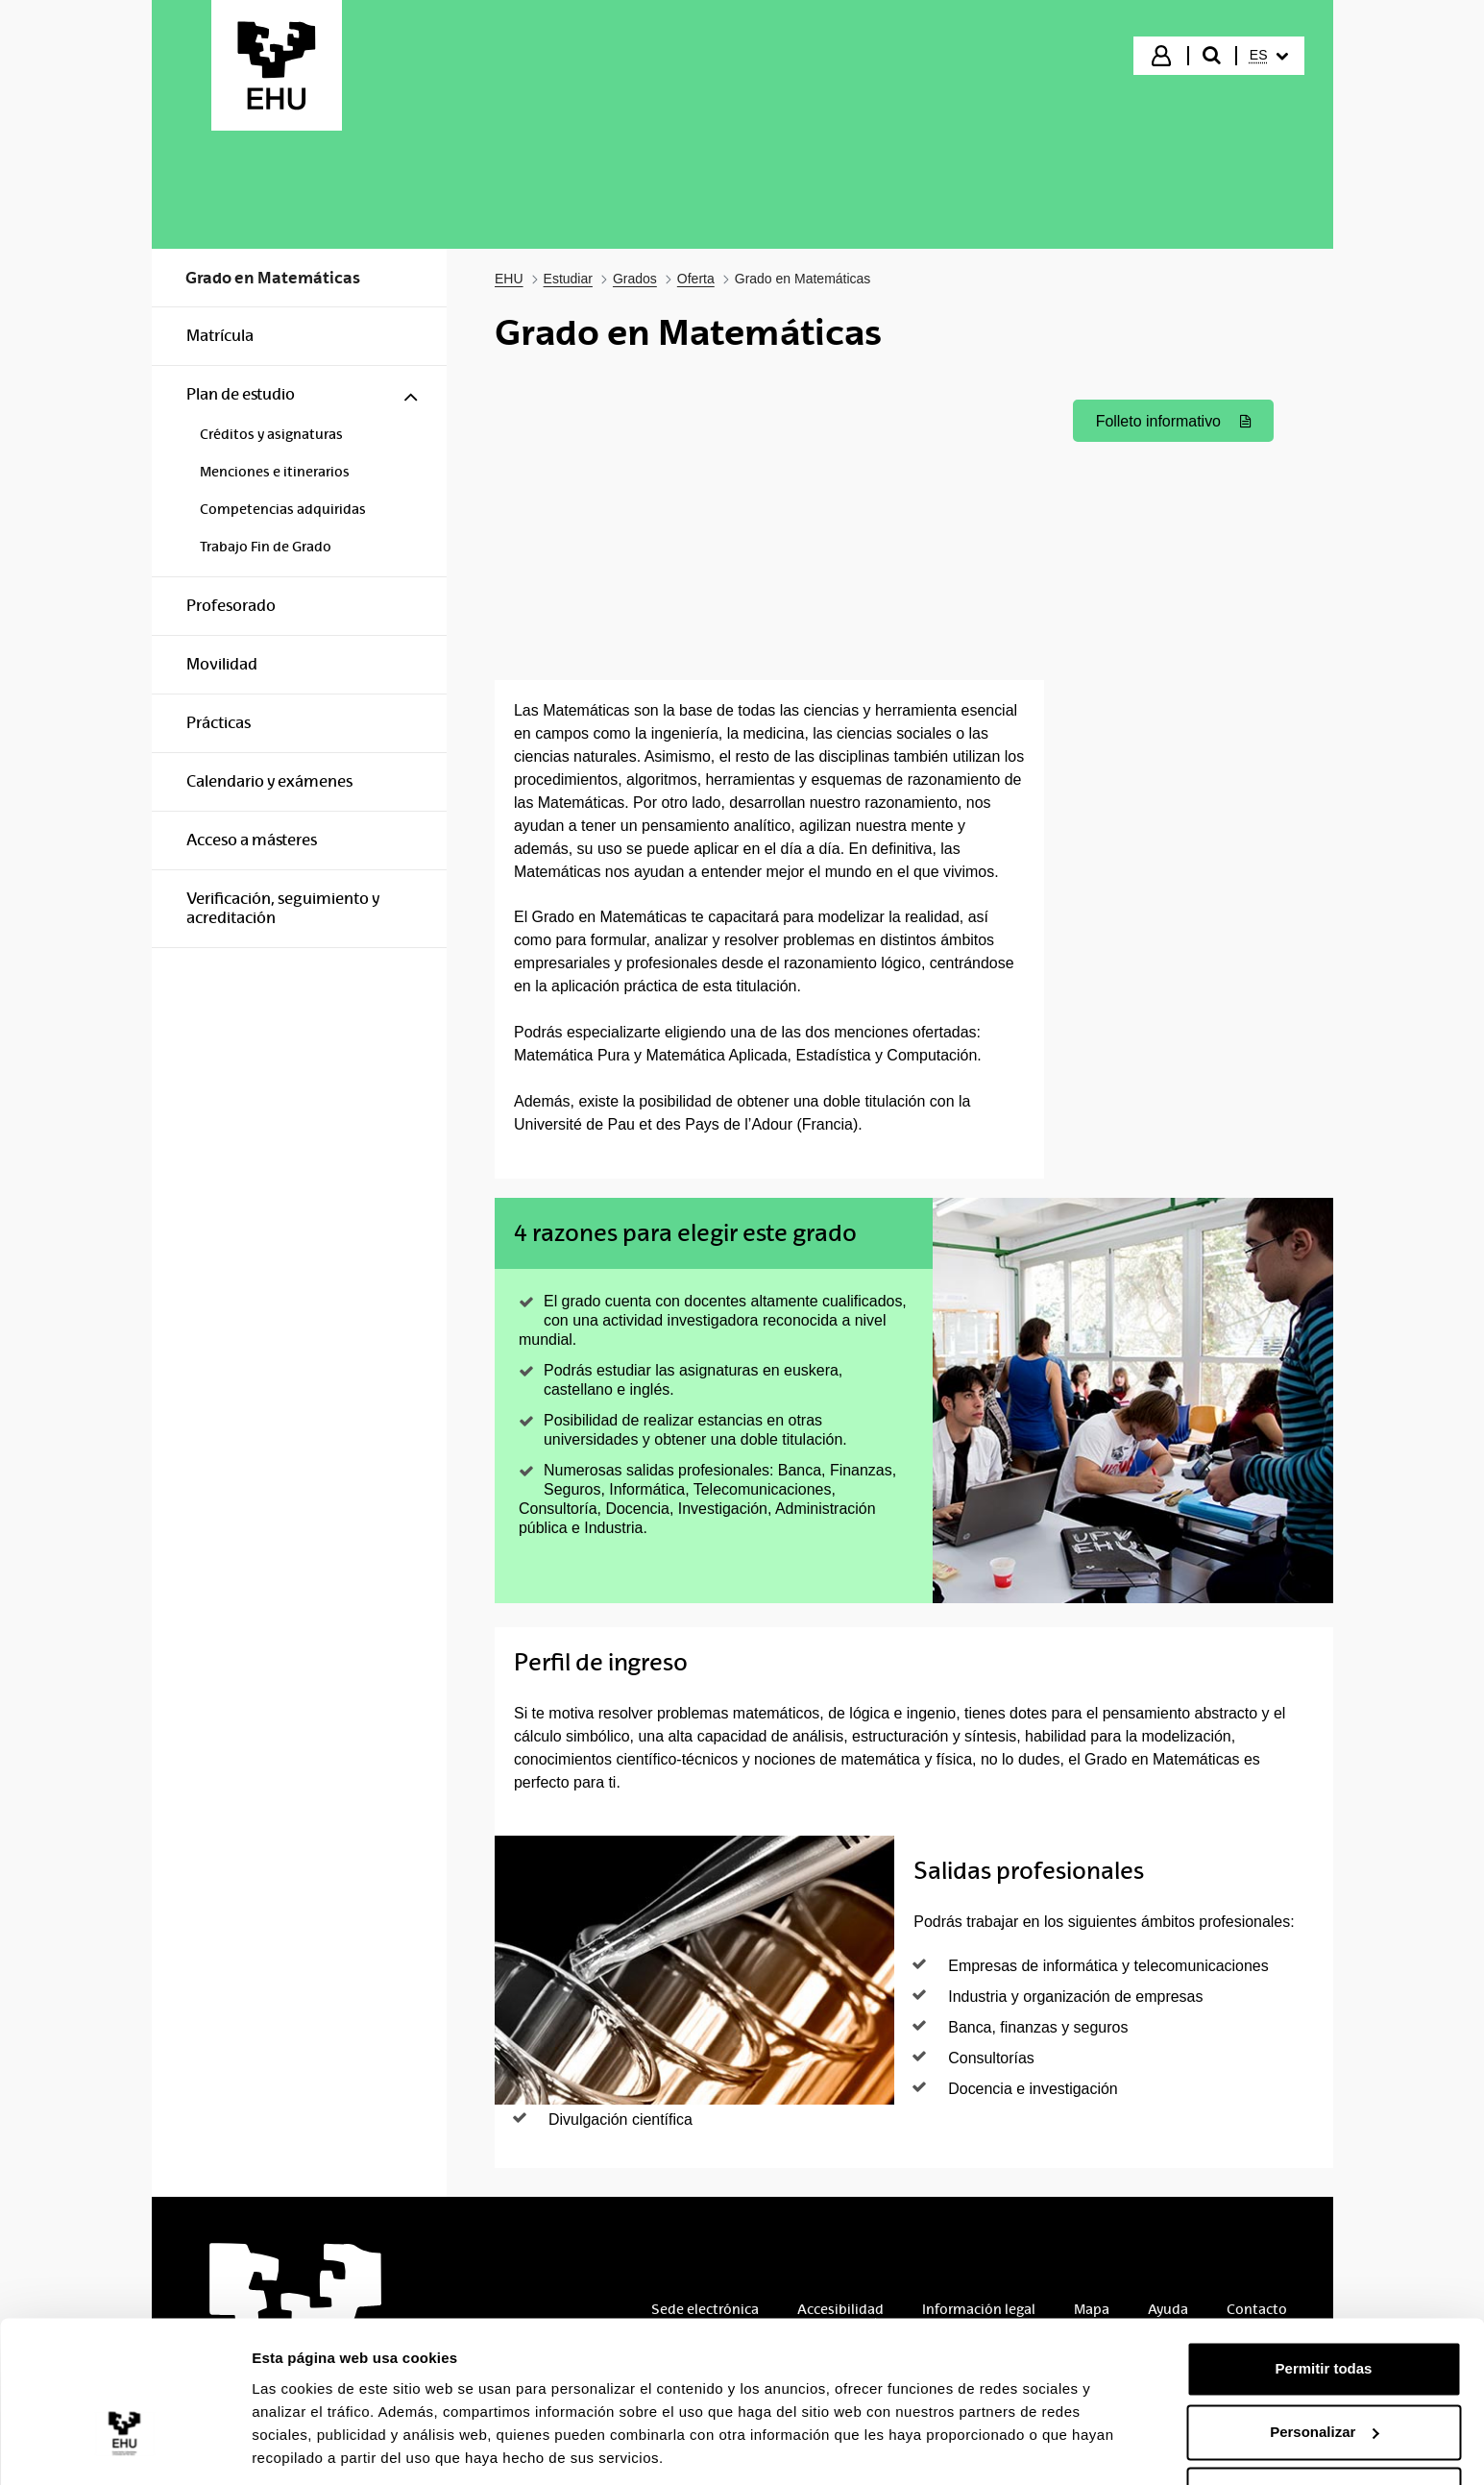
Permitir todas (1324, 2306)
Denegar (1323, 2432)
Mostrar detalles (308, 2447)
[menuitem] (1269, 56)
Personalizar (1324, 2368)
